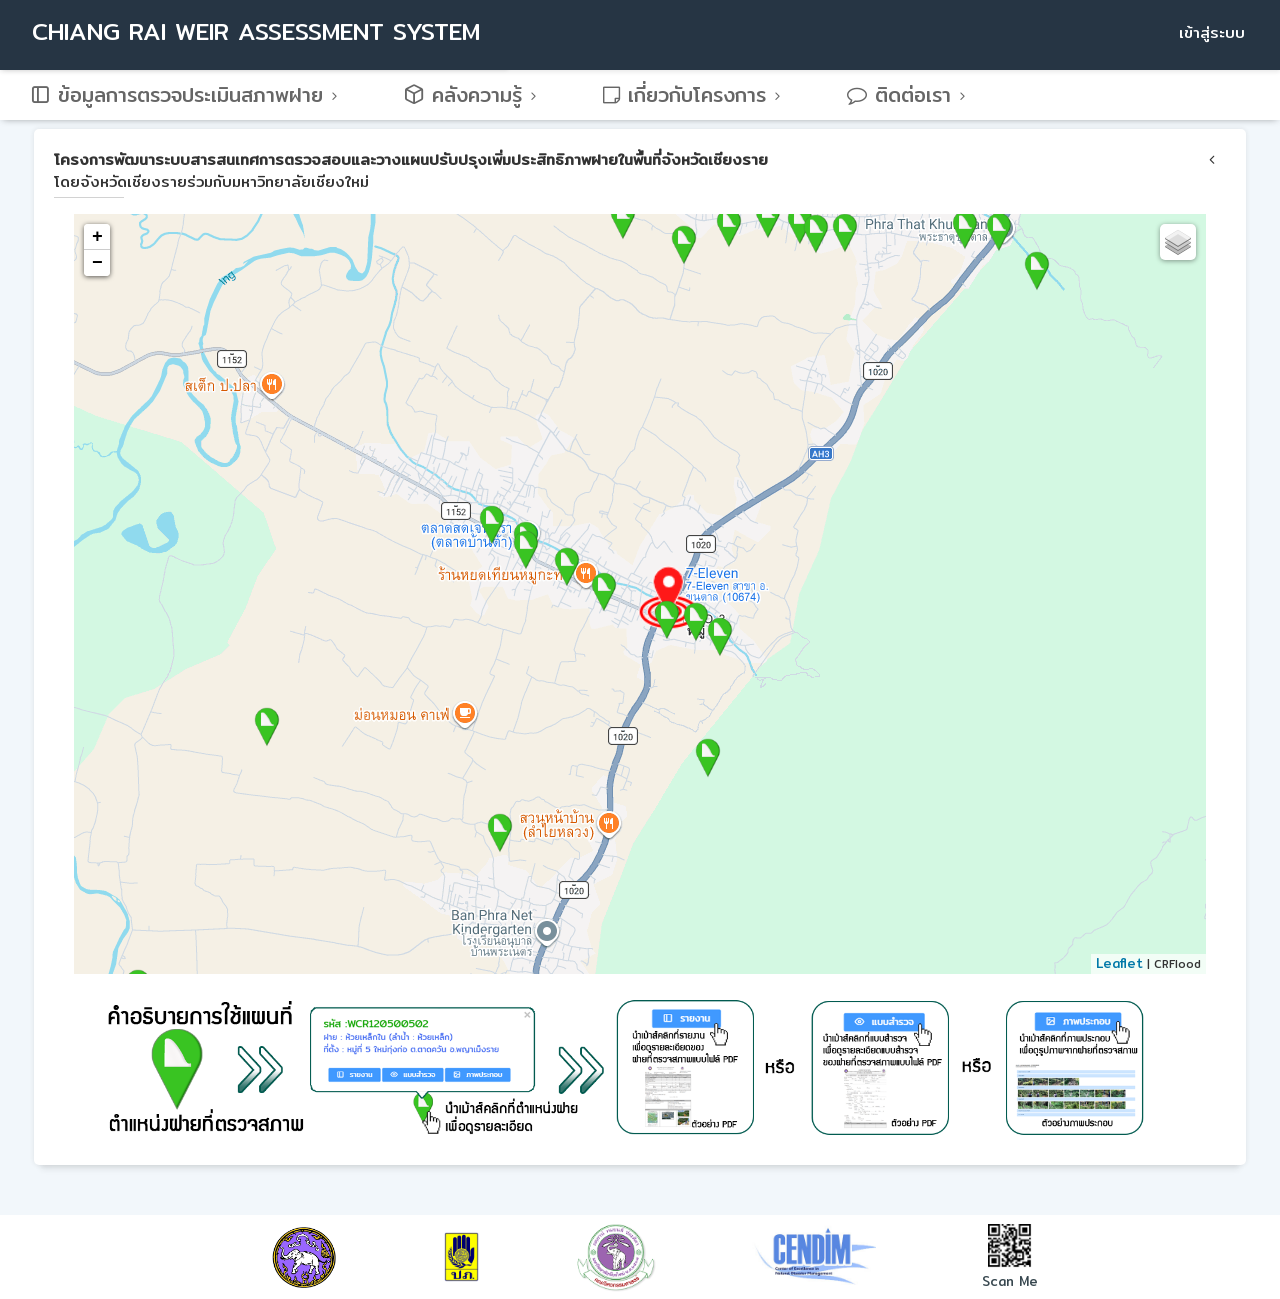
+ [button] (97, 237)
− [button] (97, 263)
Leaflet (1119, 963)
